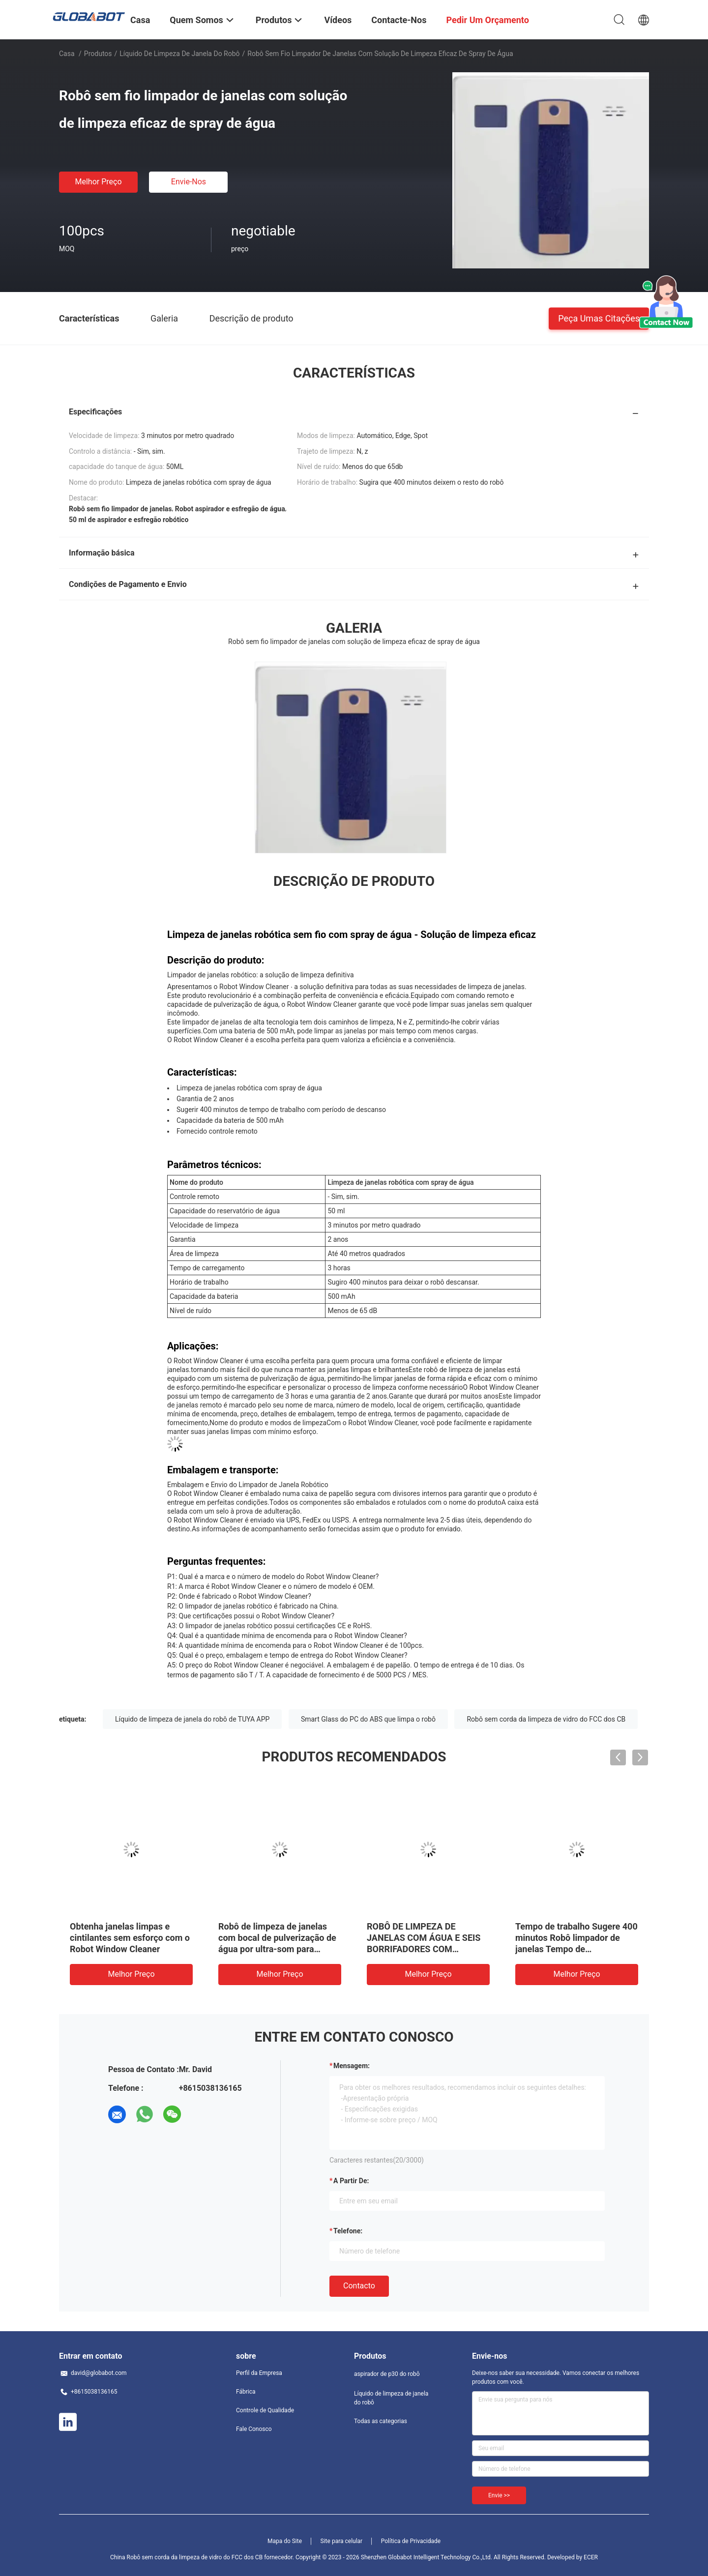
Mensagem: (351, 2066)
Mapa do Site (284, 2541)
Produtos (98, 54)
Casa (67, 54)
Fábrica (246, 2391)
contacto (359, 2285)
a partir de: (351, 2181)
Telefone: (347, 2231)
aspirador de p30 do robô (387, 2374)
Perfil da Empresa (259, 2373)
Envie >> (499, 2495)
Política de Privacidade (411, 2541)
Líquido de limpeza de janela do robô (179, 54)
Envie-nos (188, 181)
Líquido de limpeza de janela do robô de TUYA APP (192, 1719)
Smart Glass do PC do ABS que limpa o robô (368, 1719)
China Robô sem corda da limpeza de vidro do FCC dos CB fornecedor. (202, 2557)
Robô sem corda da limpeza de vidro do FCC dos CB (546, 1719)
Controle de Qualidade (265, 2410)
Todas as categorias (380, 2421)
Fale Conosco (254, 2429)
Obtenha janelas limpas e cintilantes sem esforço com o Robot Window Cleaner (130, 1937)
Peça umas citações (599, 318)
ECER (591, 2557)
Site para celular (342, 2541)
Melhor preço (98, 181)
